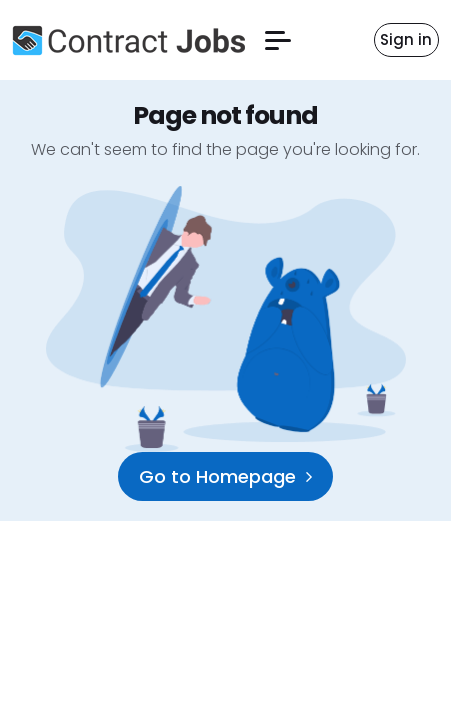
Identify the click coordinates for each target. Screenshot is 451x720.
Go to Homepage (225, 476)
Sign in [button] (406, 39)
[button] (278, 40)
